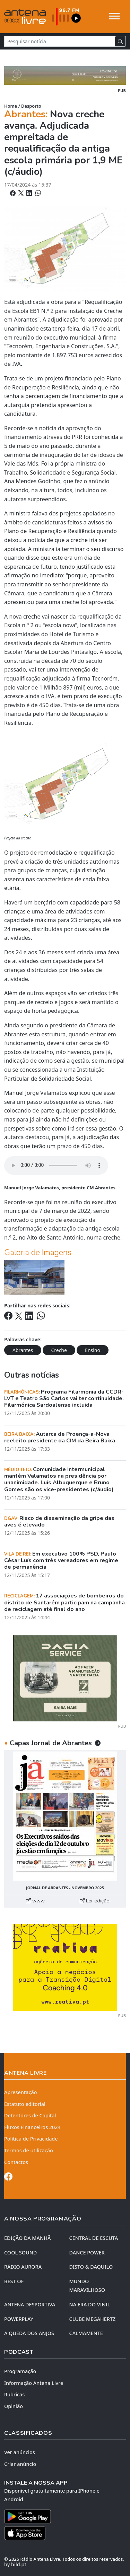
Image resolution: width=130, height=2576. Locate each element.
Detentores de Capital (30, 2115)
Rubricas (14, 2394)
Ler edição (95, 1900)
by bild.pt (15, 2564)
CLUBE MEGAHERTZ (92, 2319)
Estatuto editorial (24, 2104)
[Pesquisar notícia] (59, 41)
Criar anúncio (20, 2464)
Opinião (13, 2406)
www (35, 1900)
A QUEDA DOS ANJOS (29, 2333)
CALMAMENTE (86, 2333)
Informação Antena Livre (33, 2383)
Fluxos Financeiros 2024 (32, 2127)
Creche (59, 1350)
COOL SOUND (20, 2252)
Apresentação (20, 2092)
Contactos (16, 2162)
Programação (20, 2371)
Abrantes (22, 1350)
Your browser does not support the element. (56, 1165)
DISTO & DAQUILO (91, 2266)
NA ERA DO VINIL (89, 2304)
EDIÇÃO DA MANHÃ (27, 2238)
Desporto (31, 106)
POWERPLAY (18, 2319)
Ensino (92, 1350)
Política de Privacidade (31, 2138)
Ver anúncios (19, 2452)
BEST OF (14, 2281)
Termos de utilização (28, 2150)
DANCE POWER (87, 2252)
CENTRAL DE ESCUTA (93, 2238)
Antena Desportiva (29, 2304)
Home (10, 106)
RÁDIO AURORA (23, 2266)
